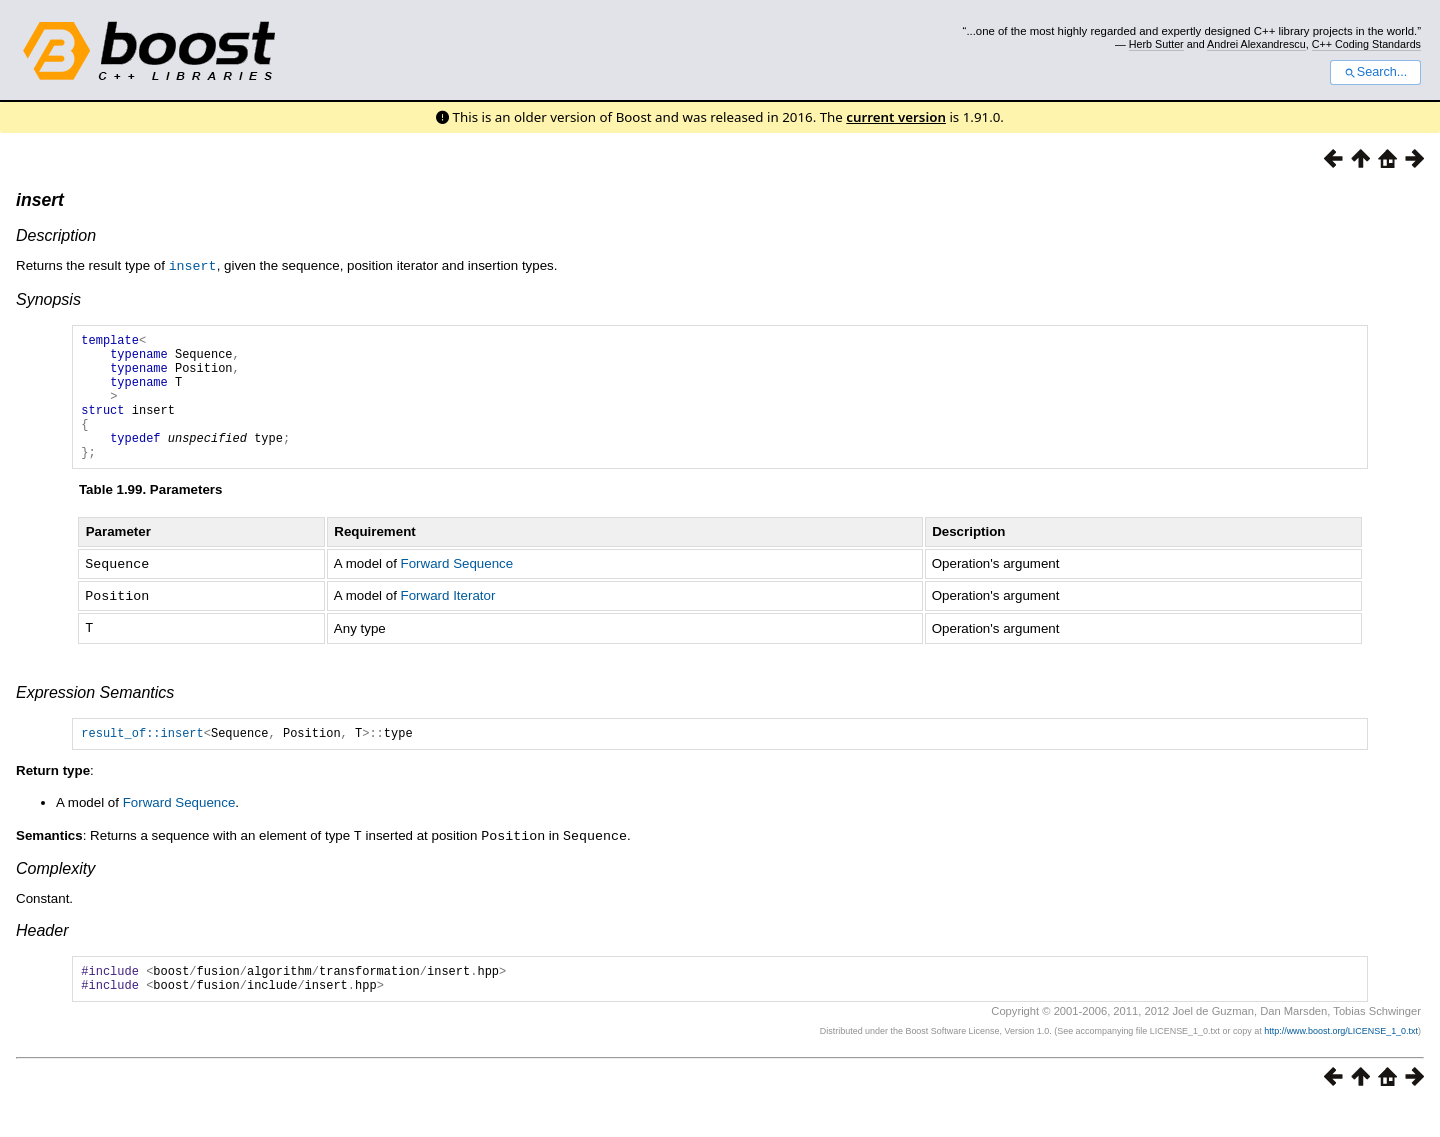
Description (56, 235)
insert (40, 200)
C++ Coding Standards (1366, 44)
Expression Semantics (95, 715)
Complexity (55, 893)
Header (42, 955)
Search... (1375, 72)
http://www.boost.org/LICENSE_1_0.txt (1341, 1062)
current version (896, 117)
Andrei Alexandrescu (1256, 44)
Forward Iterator (448, 620)
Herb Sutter (1156, 44)
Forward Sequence (457, 589)
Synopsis (48, 298)
